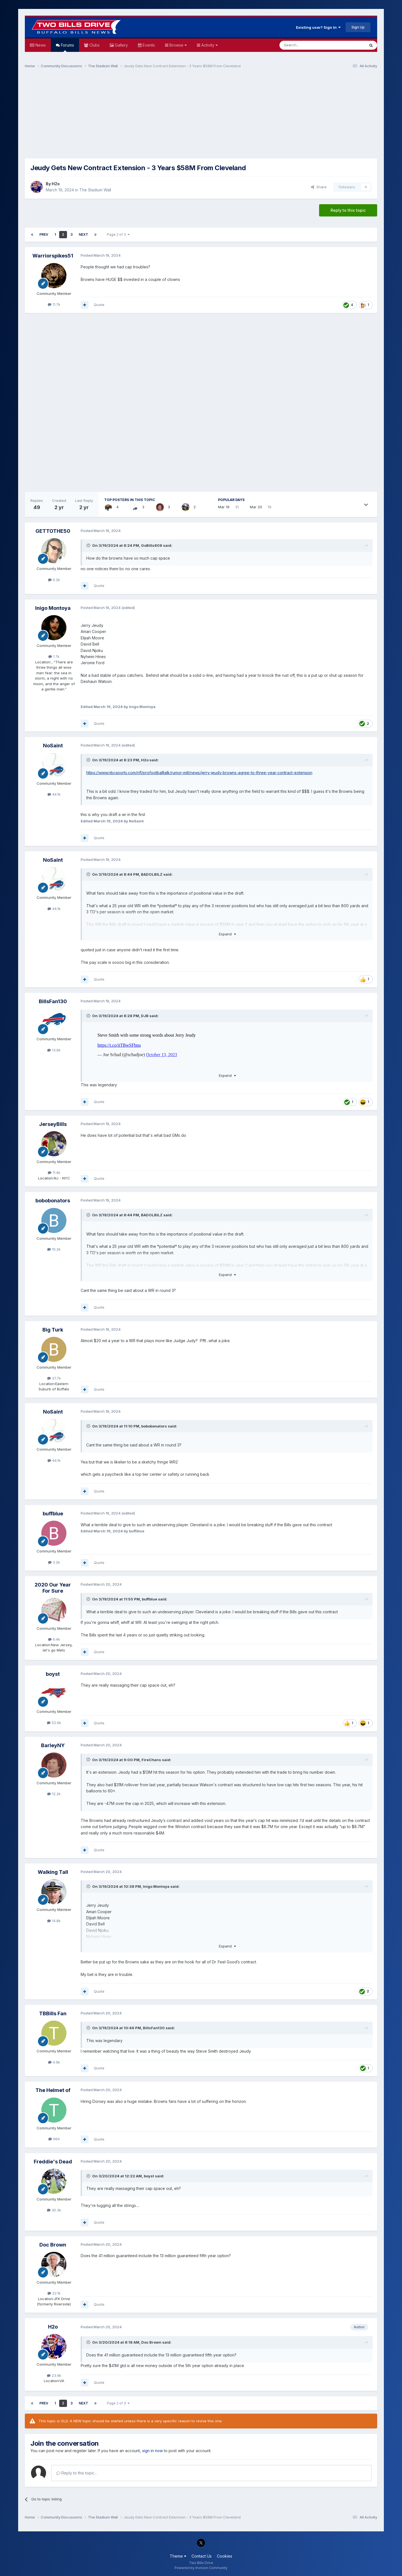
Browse (177, 45)
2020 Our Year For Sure (53, 1588)
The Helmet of (52, 2090)
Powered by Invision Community (201, 2568)
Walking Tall (53, 1872)
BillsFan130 (53, 1001)
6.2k (54, 579)
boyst (53, 1674)
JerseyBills (53, 1124)
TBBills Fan (52, 2013)
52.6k (54, 1722)
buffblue (53, 1513)
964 (54, 2139)
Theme (178, 2556)
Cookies (224, 2556)
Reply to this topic (348, 210)
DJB (145, 1015)
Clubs (94, 45)
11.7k (54, 304)
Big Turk (52, 1330)
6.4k (54, 1639)
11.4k (54, 1172)
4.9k (54, 2062)
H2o (56, 183)
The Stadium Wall (95, 189)
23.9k (54, 2375)
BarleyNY (53, 1745)
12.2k (54, 1794)
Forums (67, 47)
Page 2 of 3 (118, 234)
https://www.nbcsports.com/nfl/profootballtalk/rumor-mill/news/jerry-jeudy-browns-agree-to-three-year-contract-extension (199, 772)
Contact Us (202, 2556)
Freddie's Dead (53, 2162)
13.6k (54, 1050)
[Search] (307, 45)
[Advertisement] (201, 116)
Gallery (121, 45)
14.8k (54, 1920)
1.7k (53, 656)
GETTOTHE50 (52, 531)
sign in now (152, 2450)
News (40, 45)
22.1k (54, 2293)
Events (148, 45)
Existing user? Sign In (318, 27)
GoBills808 (151, 545)
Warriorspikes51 (52, 256)
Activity (209, 45)
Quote (99, 304)
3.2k (54, 1562)
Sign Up (358, 27)
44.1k (54, 794)
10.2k (54, 1249)
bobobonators (52, 1200)
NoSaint (53, 745)
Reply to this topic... (76, 2473)
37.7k (54, 1378)
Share (319, 187)
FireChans (151, 1760)
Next (83, 234)
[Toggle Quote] (88, 545)
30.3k (54, 2210)
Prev (43, 234)
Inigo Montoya (53, 608)
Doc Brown (52, 2245)
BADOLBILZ (151, 874)
